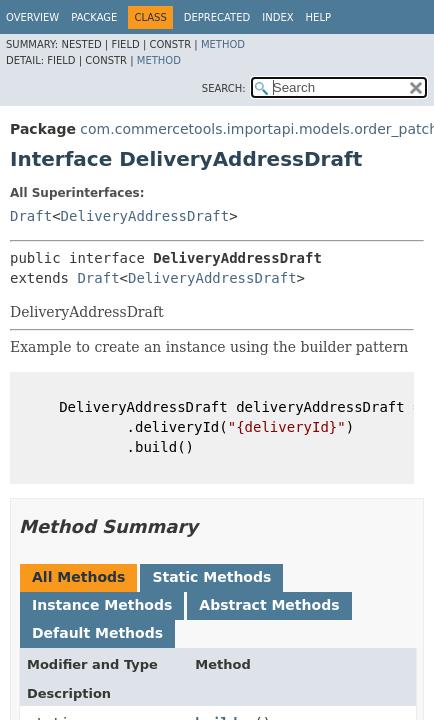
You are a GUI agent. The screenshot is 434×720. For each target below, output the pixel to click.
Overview (32, 17)
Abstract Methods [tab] (269, 605)
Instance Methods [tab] (102, 605)
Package (94, 17)
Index (277, 17)
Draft (31, 216)
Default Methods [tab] (97, 633)
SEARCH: (224, 88)
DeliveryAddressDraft (145, 216)
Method (223, 44)
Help (318, 17)
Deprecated (217, 17)
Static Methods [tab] (211, 577)
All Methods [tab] (78, 577)
